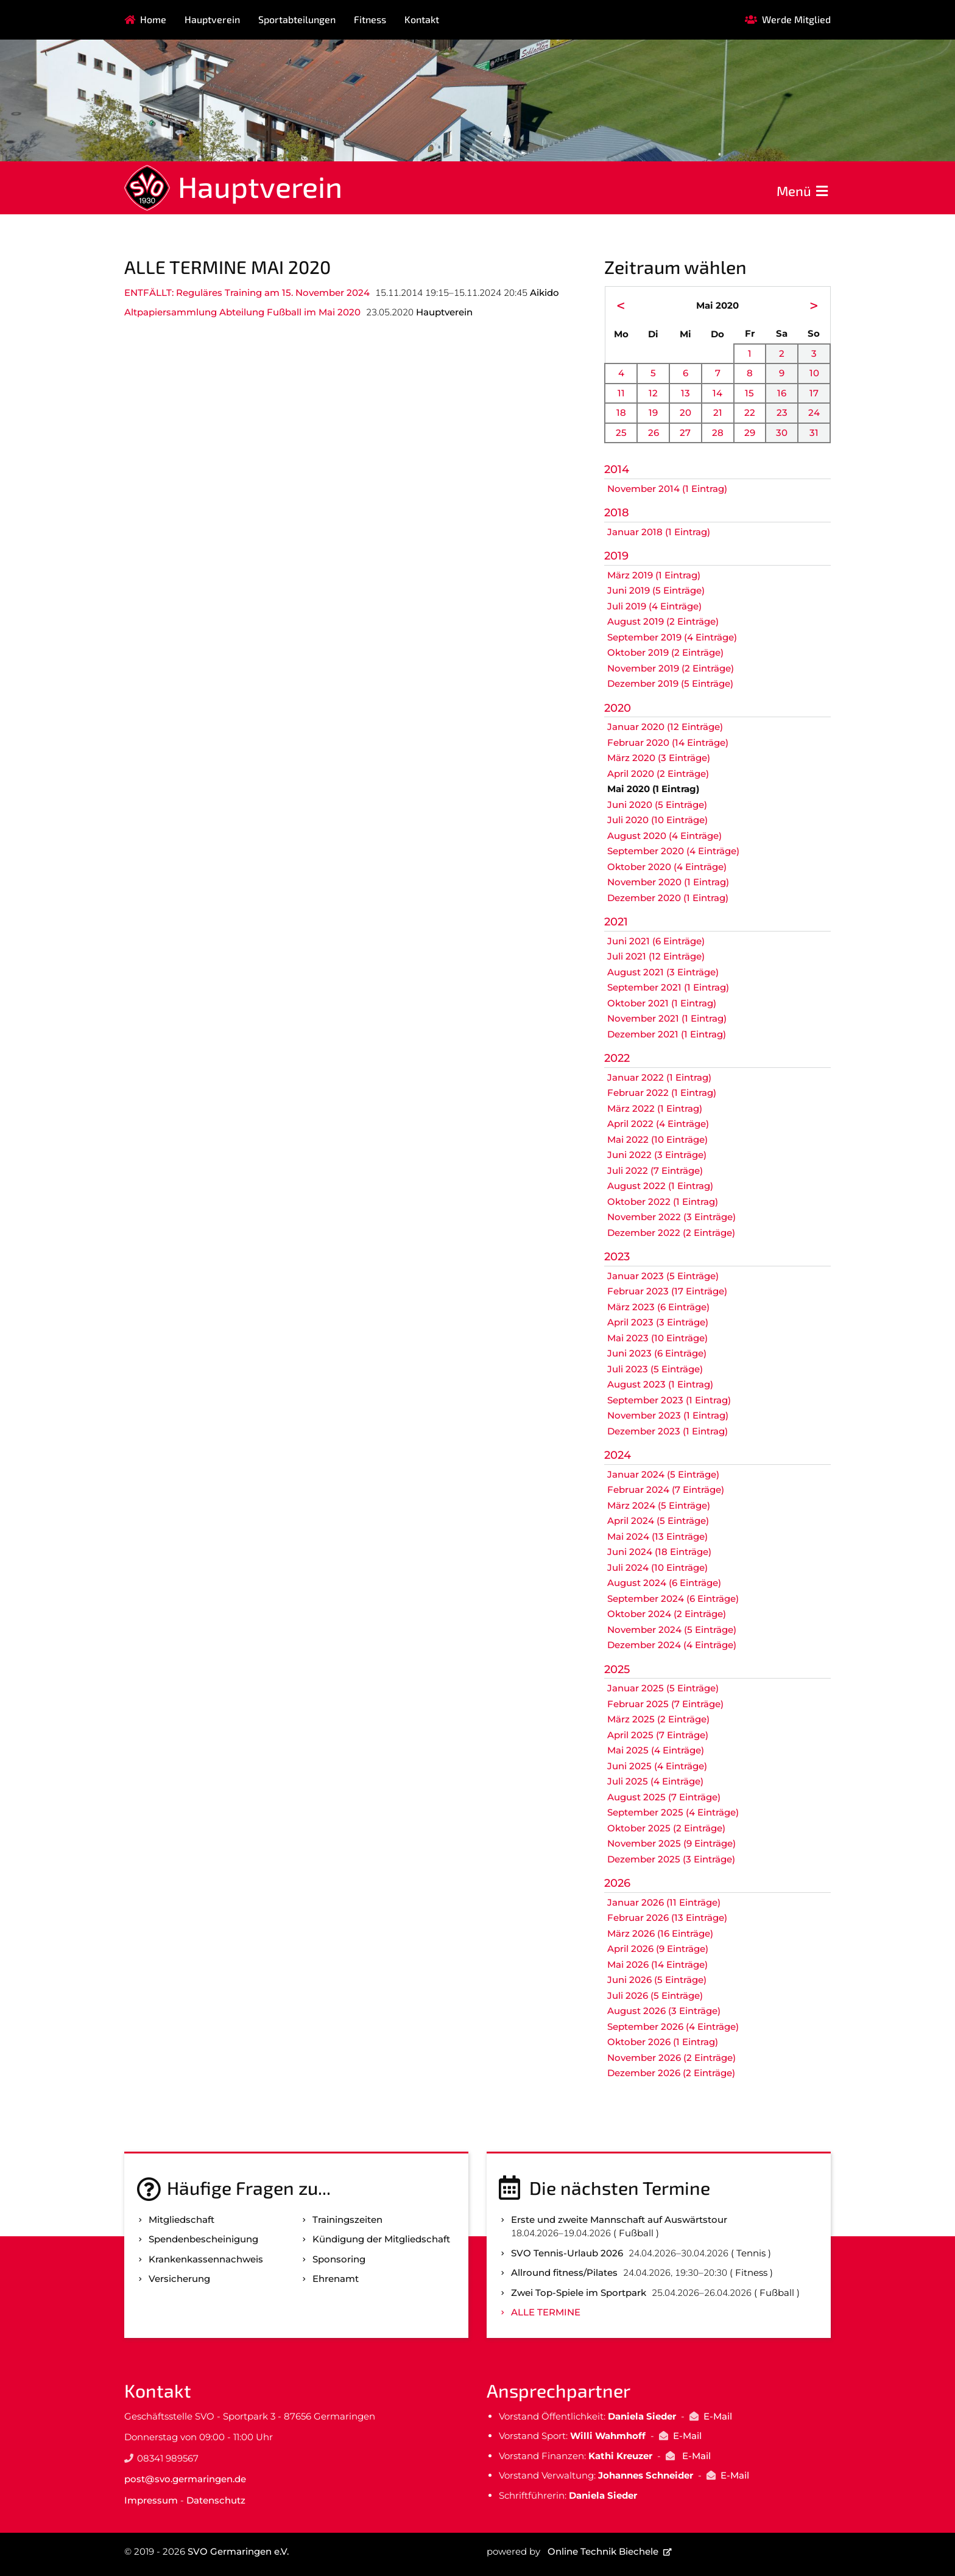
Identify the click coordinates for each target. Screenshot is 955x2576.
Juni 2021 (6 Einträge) (656, 941)
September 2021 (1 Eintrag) (668, 987)
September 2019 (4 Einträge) (672, 637)
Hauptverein (212, 19)
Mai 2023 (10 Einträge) (657, 1338)
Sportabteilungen (297, 19)
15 (749, 393)
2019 (616, 556)
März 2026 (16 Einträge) (660, 1933)
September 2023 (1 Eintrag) (669, 1400)
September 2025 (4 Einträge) (673, 1812)
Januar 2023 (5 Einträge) (663, 1276)
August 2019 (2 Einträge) (663, 621)
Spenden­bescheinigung (203, 2239)
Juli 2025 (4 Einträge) (655, 1781)
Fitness (370, 19)
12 (653, 393)
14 (717, 393)
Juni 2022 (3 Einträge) (657, 1154)
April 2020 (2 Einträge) (658, 773)
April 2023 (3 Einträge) (657, 1322)
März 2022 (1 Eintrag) (654, 1108)
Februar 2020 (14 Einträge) (667, 742)
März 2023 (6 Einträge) (658, 1307)
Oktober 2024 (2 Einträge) (666, 1614)
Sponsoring (338, 2259)
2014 (616, 469)
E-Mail (717, 2416)
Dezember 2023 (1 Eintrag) (667, 1431)
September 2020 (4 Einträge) (673, 851)
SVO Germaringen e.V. (238, 2551)
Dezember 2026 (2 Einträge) (671, 2073)
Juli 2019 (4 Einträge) (654, 606)
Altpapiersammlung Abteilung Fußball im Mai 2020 (242, 312)
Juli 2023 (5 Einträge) (655, 1369)
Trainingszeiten (347, 2219)
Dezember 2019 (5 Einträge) (670, 683)
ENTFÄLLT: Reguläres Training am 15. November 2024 (247, 292)
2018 (616, 512)
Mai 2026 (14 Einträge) (657, 1964)
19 (653, 412)
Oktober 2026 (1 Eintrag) (662, 2042)
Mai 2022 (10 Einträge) (657, 1139)
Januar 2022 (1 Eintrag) (659, 1077)
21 (717, 412)
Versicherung (179, 2278)
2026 (617, 1883)
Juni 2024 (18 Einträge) (659, 1551)
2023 (617, 1256)
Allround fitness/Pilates (564, 2272)
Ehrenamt (335, 2278)
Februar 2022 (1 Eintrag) (661, 1092)
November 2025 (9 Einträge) (671, 1843)
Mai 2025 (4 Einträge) (655, 1750)
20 (685, 412)
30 (782, 432)
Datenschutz (215, 2500)
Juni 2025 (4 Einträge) (657, 1766)
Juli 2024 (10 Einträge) (657, 1567)
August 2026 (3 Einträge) (664, 2010)
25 (621, 432)
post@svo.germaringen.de (185, 2479)
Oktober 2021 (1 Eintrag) (661, 1003)
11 (621, 393)
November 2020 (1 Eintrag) (668, 882)
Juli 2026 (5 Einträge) (655, 1995)
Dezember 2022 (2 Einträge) (671, 1232)
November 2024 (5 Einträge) (671, 1629)
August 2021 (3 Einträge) (663, 972)
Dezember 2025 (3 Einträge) (671, 1859)
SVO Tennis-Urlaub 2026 (567, 2253)
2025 (617, 1669)
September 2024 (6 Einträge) (673, 1598)
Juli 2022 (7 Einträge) (655, 1170)
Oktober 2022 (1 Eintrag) (662, 1201)
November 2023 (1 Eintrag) (667, 1415)
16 (781, 393)
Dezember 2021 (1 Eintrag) (666, 1034)
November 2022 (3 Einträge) (671, 1217)
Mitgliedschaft (181, 2219)
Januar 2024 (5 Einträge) (663, 1474)
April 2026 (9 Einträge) (657, 1948)
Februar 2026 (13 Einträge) (667, 1917)
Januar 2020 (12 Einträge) (665, 726)
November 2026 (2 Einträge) (671, 2057)
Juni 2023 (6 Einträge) (657, 1353)
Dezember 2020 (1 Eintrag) (667, 898)
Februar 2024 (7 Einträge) (665, 1489)
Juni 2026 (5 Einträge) (657, 1979)
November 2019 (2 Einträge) (670, 668)
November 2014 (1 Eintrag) (667, 488)
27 (685, 432)
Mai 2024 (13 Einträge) (657, 1536)
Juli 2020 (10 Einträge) (657, 820)
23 (782, 412)
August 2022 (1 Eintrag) (660, 1185)
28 (718, 432)
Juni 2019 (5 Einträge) (656, 590)
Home (153, 19)
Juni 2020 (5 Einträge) (657, 804)
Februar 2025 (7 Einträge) (665, 1704)
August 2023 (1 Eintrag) (660, 1384)
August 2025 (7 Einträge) (664, 1797)
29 (749, 432)
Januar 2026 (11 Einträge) (664, 1902)
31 (814, 432)
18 (621, 412)
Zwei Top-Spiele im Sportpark (578, 2292)
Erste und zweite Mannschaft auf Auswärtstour (619, 2219)
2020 (617, 708)
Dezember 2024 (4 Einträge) (671, 1645)
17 (814, 393)
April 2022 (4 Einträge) (658, 1123)
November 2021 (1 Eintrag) (667, 1018)
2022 (617, 1058)
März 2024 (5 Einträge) (658, 1505)
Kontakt (421, 19)
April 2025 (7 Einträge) (657, 1735)
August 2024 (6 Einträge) (664, 1582)
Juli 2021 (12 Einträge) (656, 956)
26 (653, 432)
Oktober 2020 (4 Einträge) (667, 866)
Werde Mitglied (796, 19)
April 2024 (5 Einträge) (658, 1520)
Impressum (151, 2500)
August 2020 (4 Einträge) (664, 835)
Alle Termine (545, 2312)
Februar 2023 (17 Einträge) (667, 1291)
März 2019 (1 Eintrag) (653, 575)
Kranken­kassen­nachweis (206, 2259)
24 (814, 412)
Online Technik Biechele (603, 2551)
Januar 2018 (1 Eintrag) (658, 532)
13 (685, 393)
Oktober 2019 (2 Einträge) (665, 652)
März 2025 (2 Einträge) (658, 1719)
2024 (617, 1455)
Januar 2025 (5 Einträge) (663, 1688)
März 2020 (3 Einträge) (658, 757)
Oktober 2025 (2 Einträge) (666, 1828)
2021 (616, 921)
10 (814, 373)
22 (749, 412)
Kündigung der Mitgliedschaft (381, 2239)
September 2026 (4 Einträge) (673, 2026)
